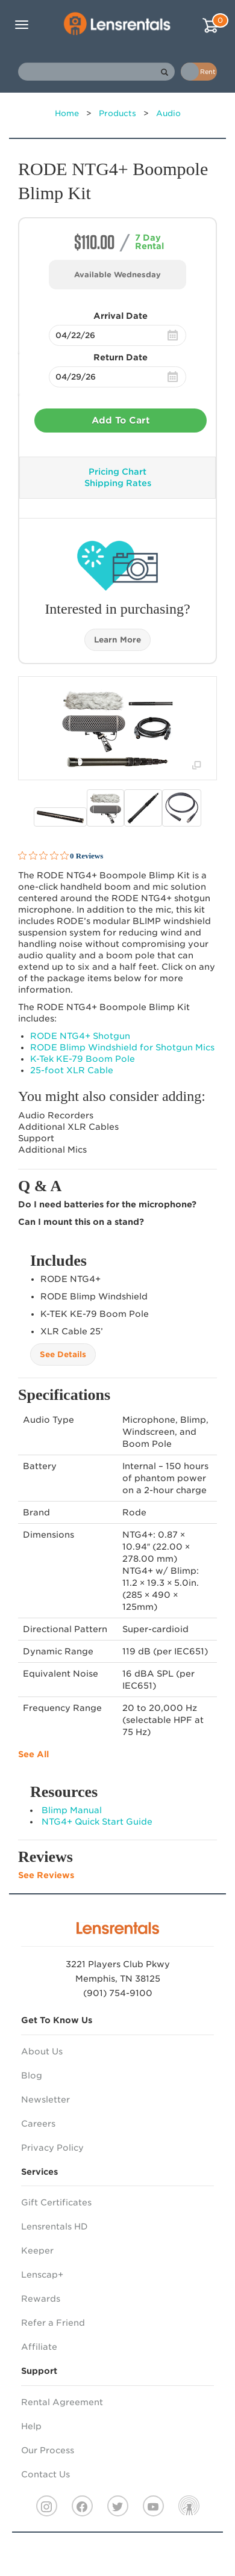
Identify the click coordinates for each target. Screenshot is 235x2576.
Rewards (40, 2298)
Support (36, 1138)
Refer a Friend (53, 2323)
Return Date (120, 357)
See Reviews (46, 1875)
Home (67, 113)
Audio (168, 113)
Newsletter (45, 2099)
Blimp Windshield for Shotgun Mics (122, 1047)
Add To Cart (121, 420)
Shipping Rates (117, 483)
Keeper (37, 2250)
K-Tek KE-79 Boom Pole (82, 1059)
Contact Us (45, 2474)
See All (33, 1754)
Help (31, 2426)
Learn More (117, 639)
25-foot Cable (71, 1070)
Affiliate (39, 2347)
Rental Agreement (62, 2402)
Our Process (47, 2450)
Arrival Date (120, 316)
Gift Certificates (56, 2202)
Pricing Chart (117, 471)
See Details (63, 1354)
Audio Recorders (55, 1115)
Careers (38, 2123)
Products (117, 113)
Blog (31, 2075)
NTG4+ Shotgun (80, 1036)
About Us (42, 2051)
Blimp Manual (72, 1810)
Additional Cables (68, 1127)
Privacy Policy (52, 2147)
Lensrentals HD (54, 2226)
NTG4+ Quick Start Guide (97, 1821)
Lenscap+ (42, 2274)
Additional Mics (52, 1149)
